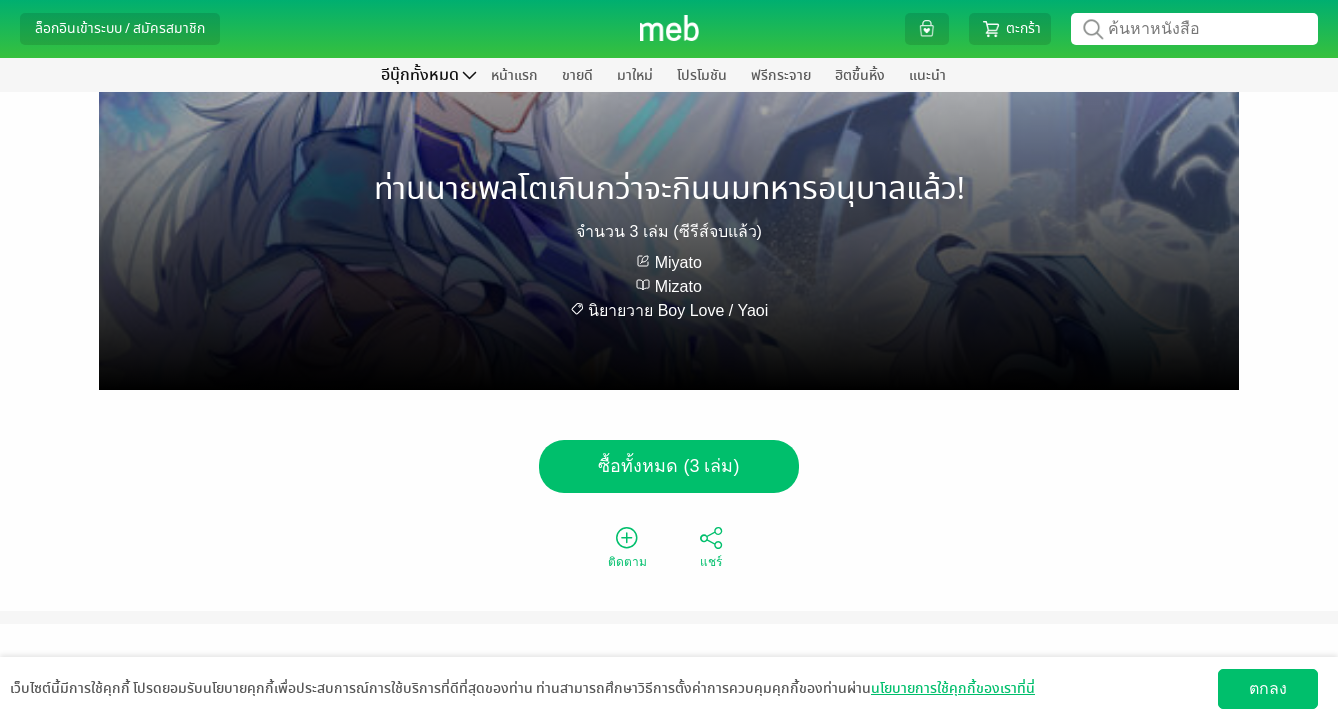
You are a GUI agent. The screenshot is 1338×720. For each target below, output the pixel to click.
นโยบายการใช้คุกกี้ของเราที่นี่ (953, 688)
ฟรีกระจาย (781, 75)
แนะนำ (927, 75)
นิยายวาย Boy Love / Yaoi (678, 310)
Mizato (678, 286)
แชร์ (711, 546)
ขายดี (577, 75)
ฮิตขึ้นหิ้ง (860, 75)
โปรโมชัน (702, 75)
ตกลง (1268, 688)
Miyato (678, 262)
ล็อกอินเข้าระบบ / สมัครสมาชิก (120, 28)
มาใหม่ (635, 75)
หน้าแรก (514, 75)
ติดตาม (627, 546)
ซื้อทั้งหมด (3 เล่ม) (668, 466)
